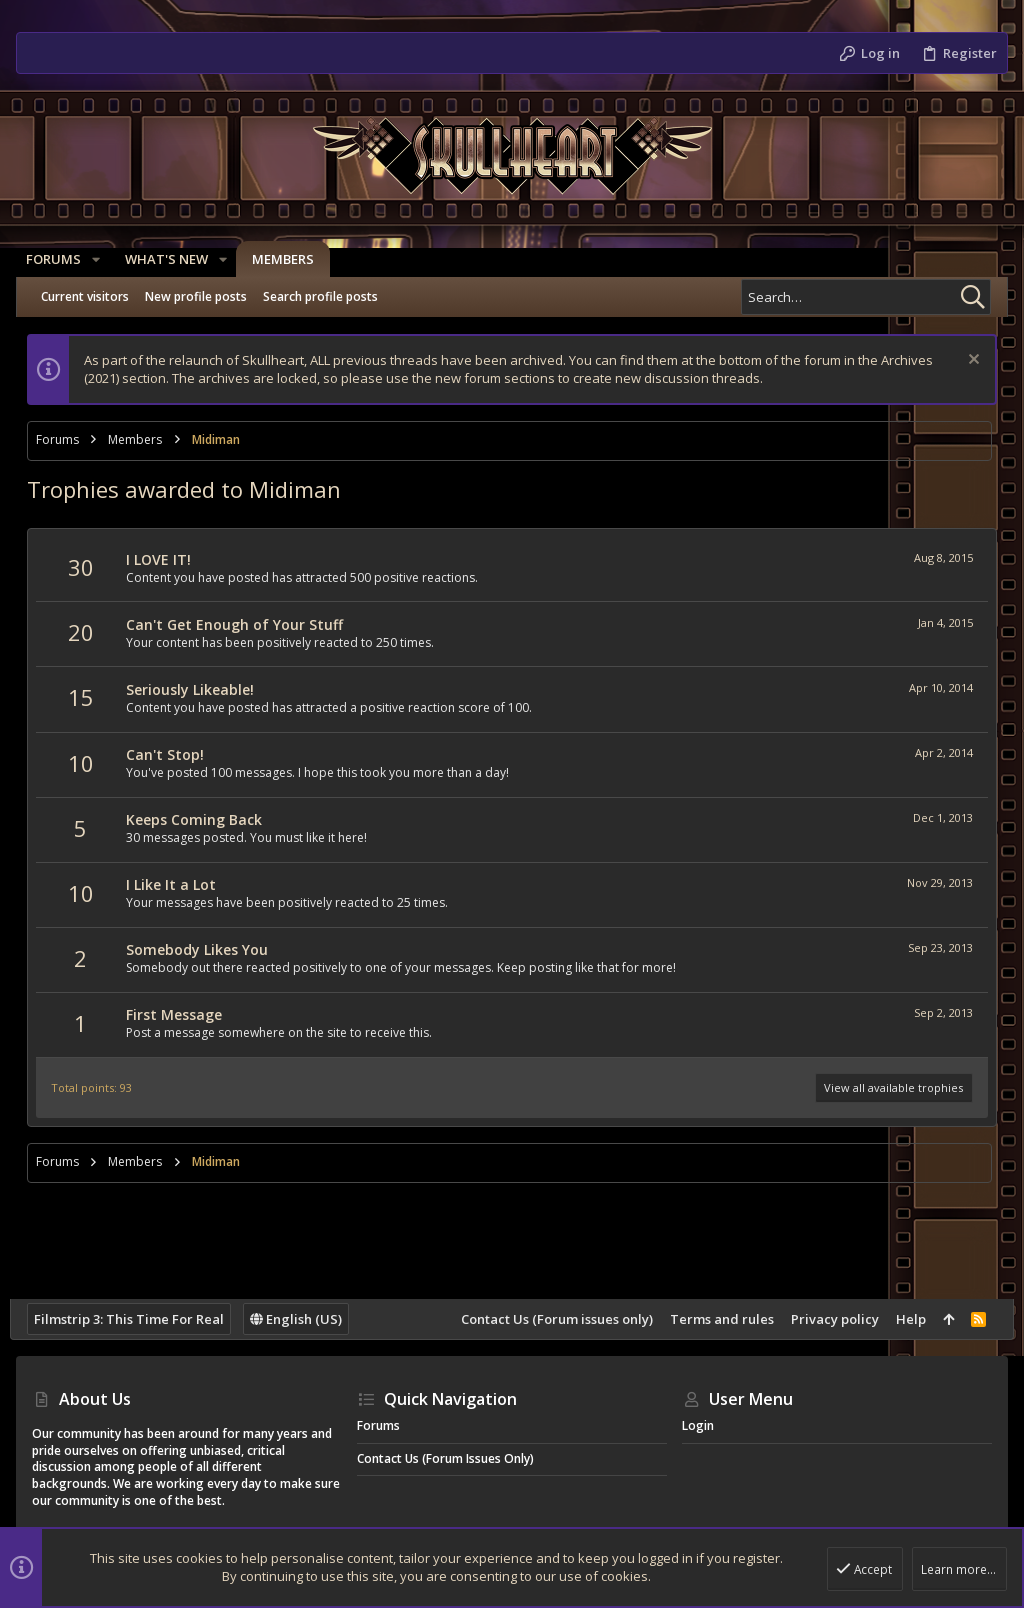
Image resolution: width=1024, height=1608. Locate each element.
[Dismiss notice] (965, 361)
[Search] (866, 297)
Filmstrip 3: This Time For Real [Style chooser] (135, 1319)
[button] (102, 259)
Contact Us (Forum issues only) (551, 1319)
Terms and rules (716, 1319)
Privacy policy (829, 1319)
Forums (378, 1425)
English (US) (302, 1319)
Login (698, 1425)
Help (905, 1319)
